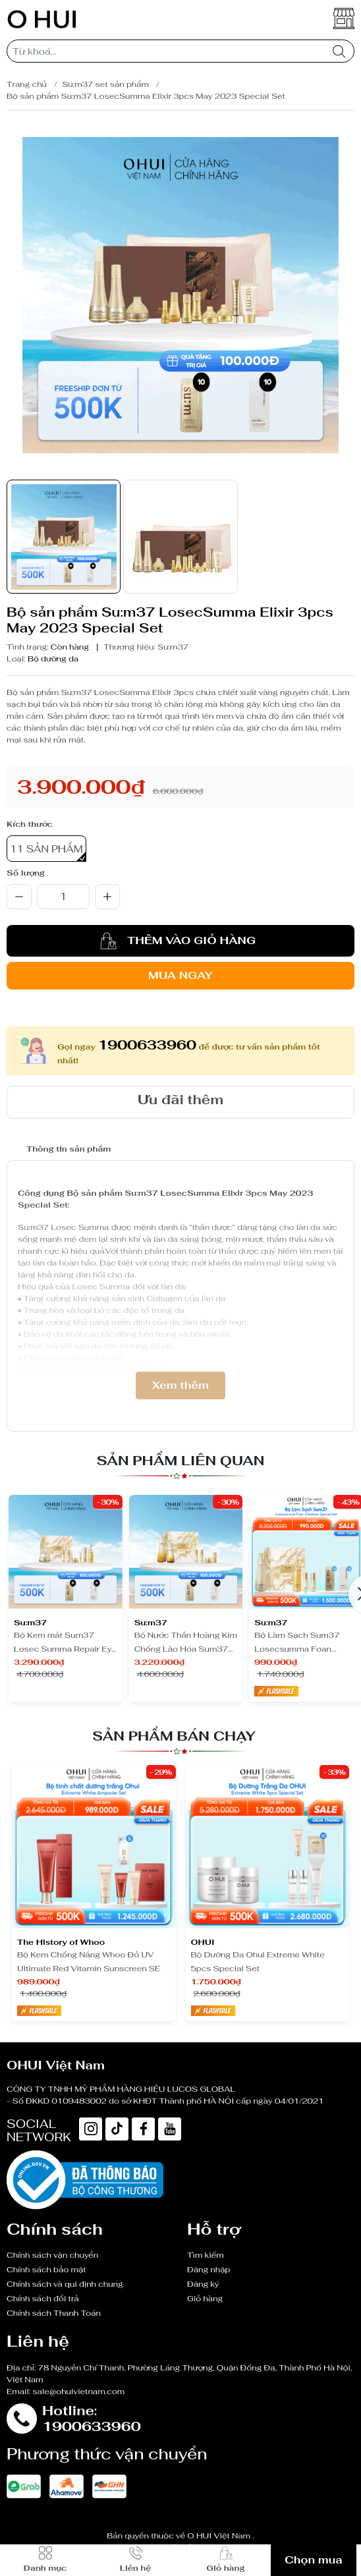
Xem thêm (180, 1385)
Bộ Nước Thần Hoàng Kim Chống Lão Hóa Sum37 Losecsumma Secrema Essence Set (185, 1643)
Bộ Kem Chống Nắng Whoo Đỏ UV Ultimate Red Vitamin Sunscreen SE (88, 1961)
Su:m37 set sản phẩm (105, 84)
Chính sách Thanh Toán (54, 2313)
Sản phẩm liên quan (181, 1460)
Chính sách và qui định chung (65, 2284)
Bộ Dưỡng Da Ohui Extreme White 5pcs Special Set (258, 1961)
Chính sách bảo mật (46, 2269)
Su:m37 (172, 647)
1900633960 (146, 1044)
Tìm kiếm (205, 2255)
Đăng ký (203, 2284)
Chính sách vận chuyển (52, 2255)
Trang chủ (27, 84)
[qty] (63, 896)
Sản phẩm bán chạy (174, 1736)
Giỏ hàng (205, 2298)
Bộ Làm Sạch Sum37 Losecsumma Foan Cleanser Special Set (296, 1643)
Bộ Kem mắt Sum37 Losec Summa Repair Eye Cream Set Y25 (65, 1643)
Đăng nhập (208, 2269)
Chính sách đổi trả (43, 2298)
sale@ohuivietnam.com (79, 2391)
